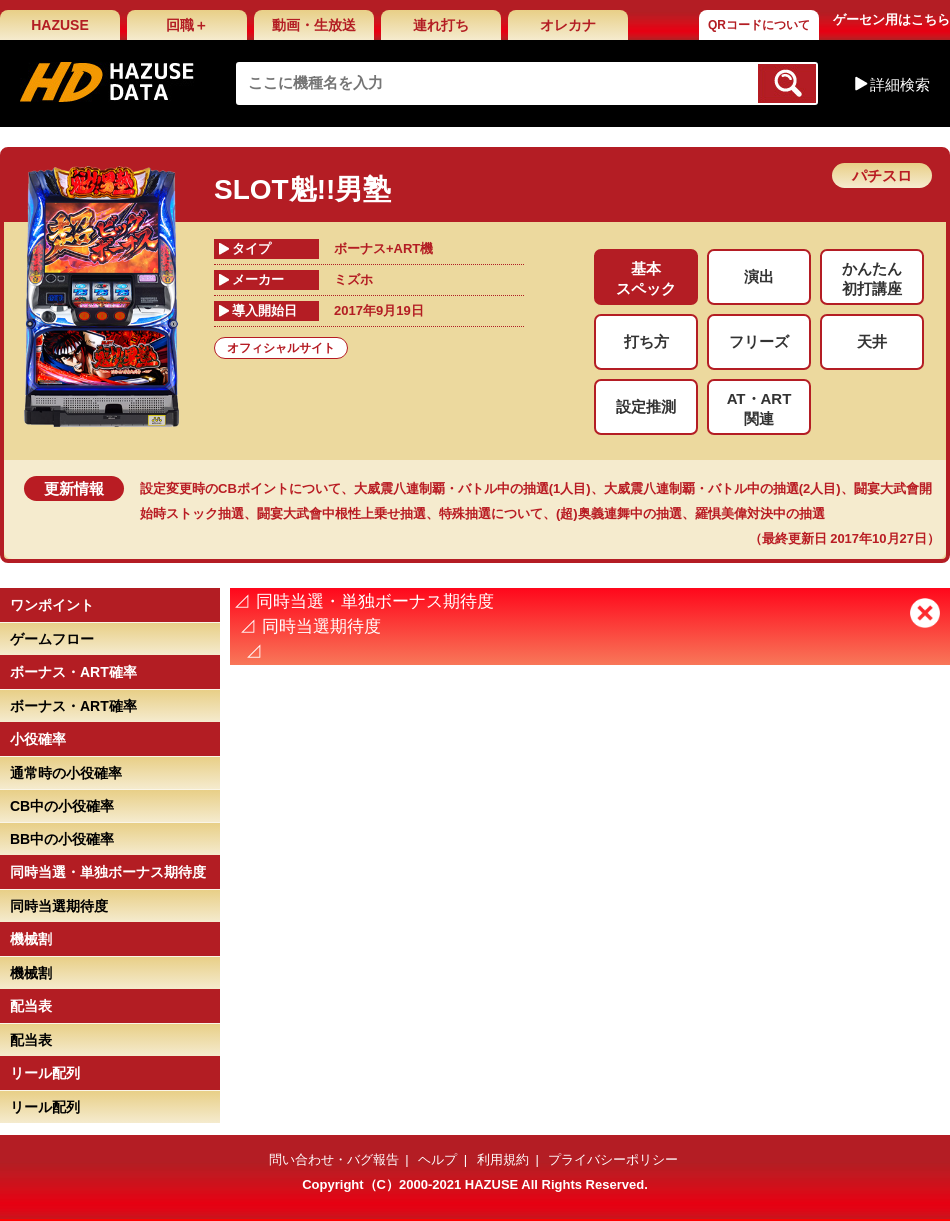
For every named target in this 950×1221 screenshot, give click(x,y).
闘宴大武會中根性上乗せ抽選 (341, 513)
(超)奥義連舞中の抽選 (619, 513)
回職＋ (187, 25)
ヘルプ (437, 1159)
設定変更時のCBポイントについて (240, 488)
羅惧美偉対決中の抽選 (760, 513)
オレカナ (568, 25)
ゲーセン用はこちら (891, 19)
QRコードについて (759, 25)
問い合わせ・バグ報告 (334, 1159)
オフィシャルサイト (281, 348)
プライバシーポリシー (613, 1159)
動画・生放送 (314, 25)
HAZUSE (60, 25)
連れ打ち (441, 25)
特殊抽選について (491, 513)
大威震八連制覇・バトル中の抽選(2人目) (722, 488)
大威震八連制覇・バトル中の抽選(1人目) (472, 488)
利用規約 (503, 1159)
